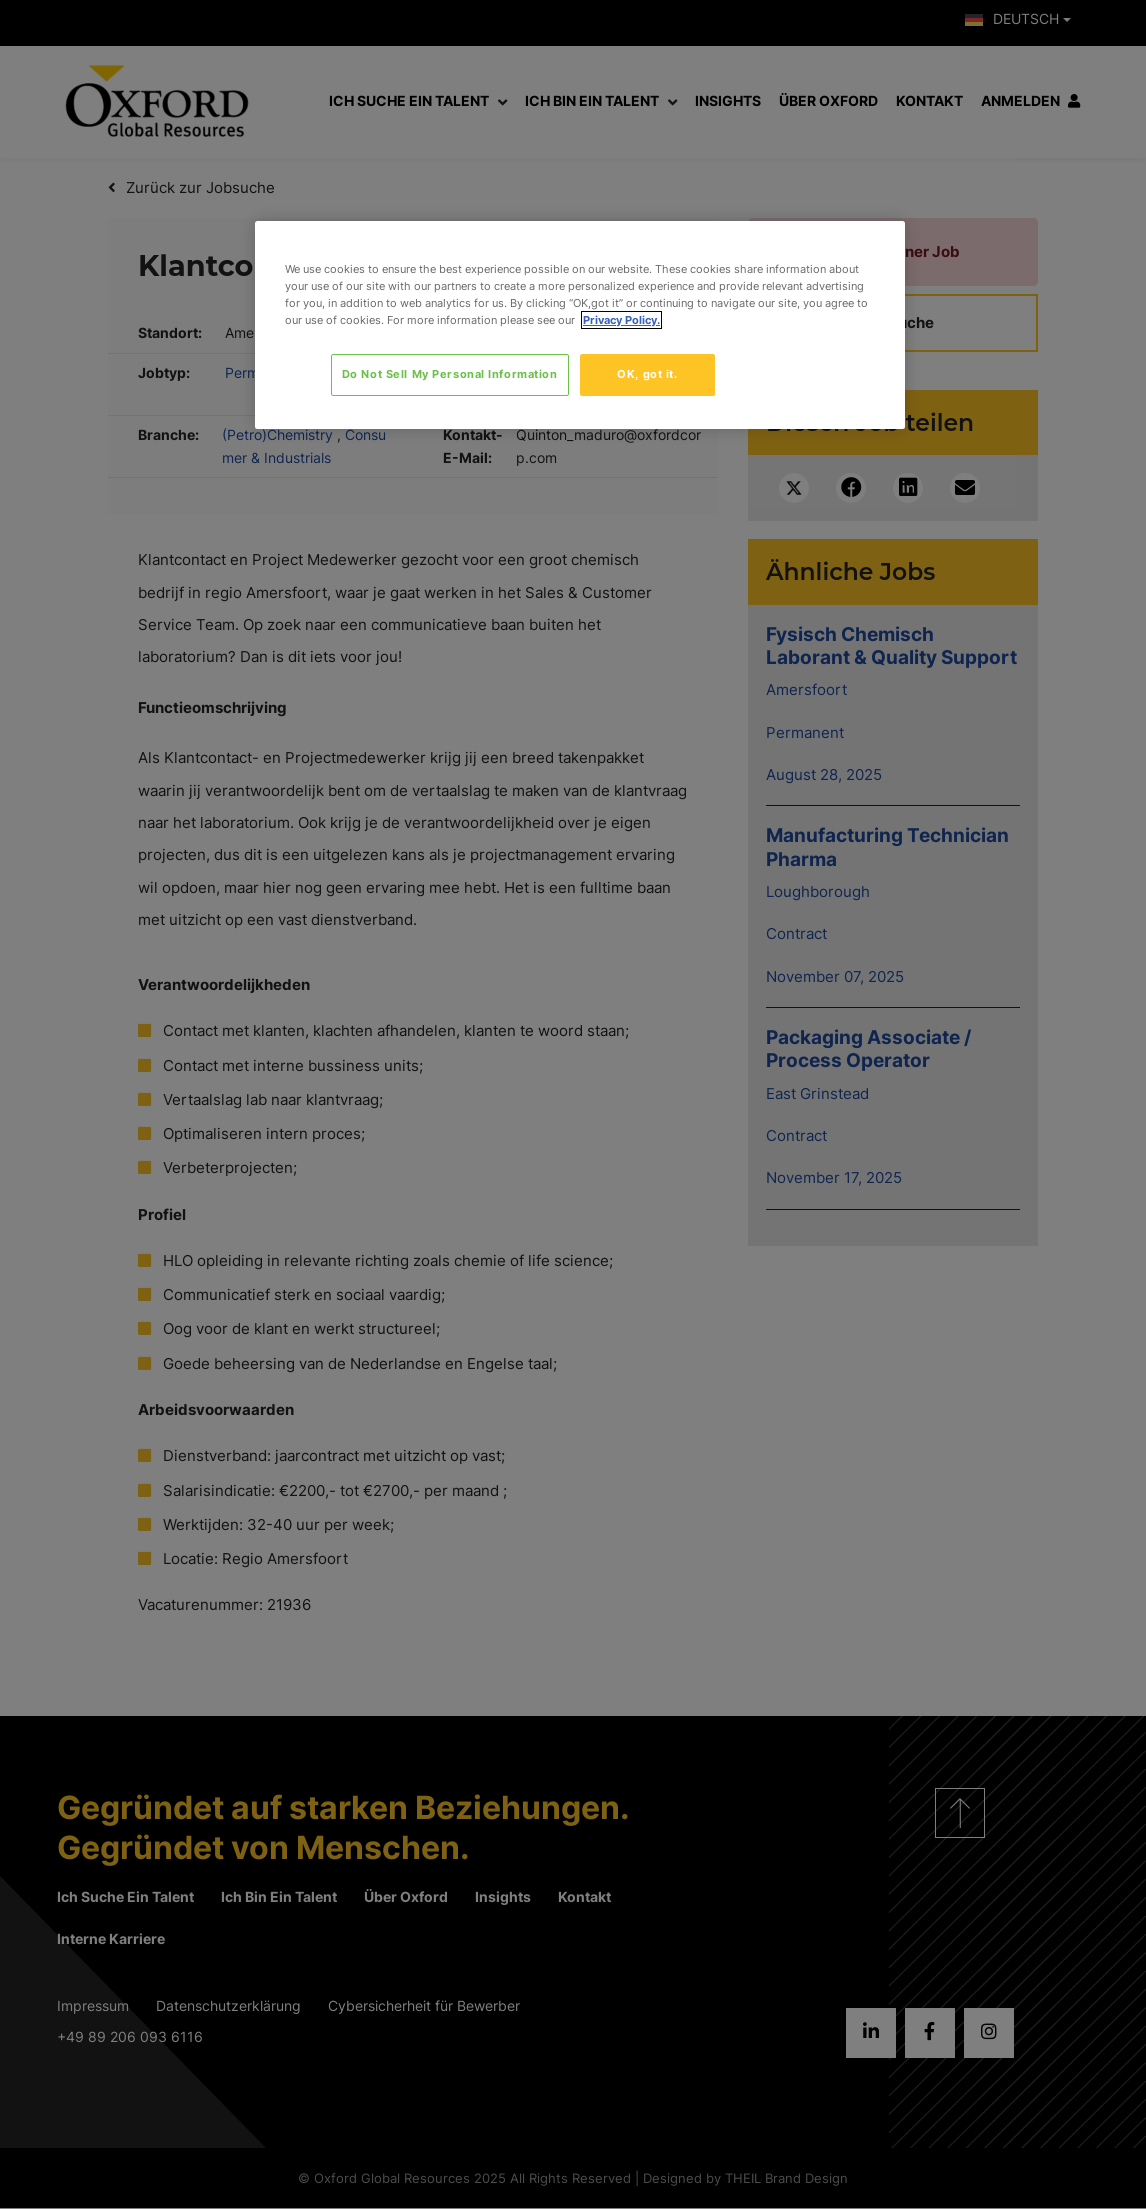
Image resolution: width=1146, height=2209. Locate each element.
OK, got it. (647, 374)
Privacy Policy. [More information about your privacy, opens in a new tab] (621, 320)
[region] (580, 325)
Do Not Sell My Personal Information (450, 374)
